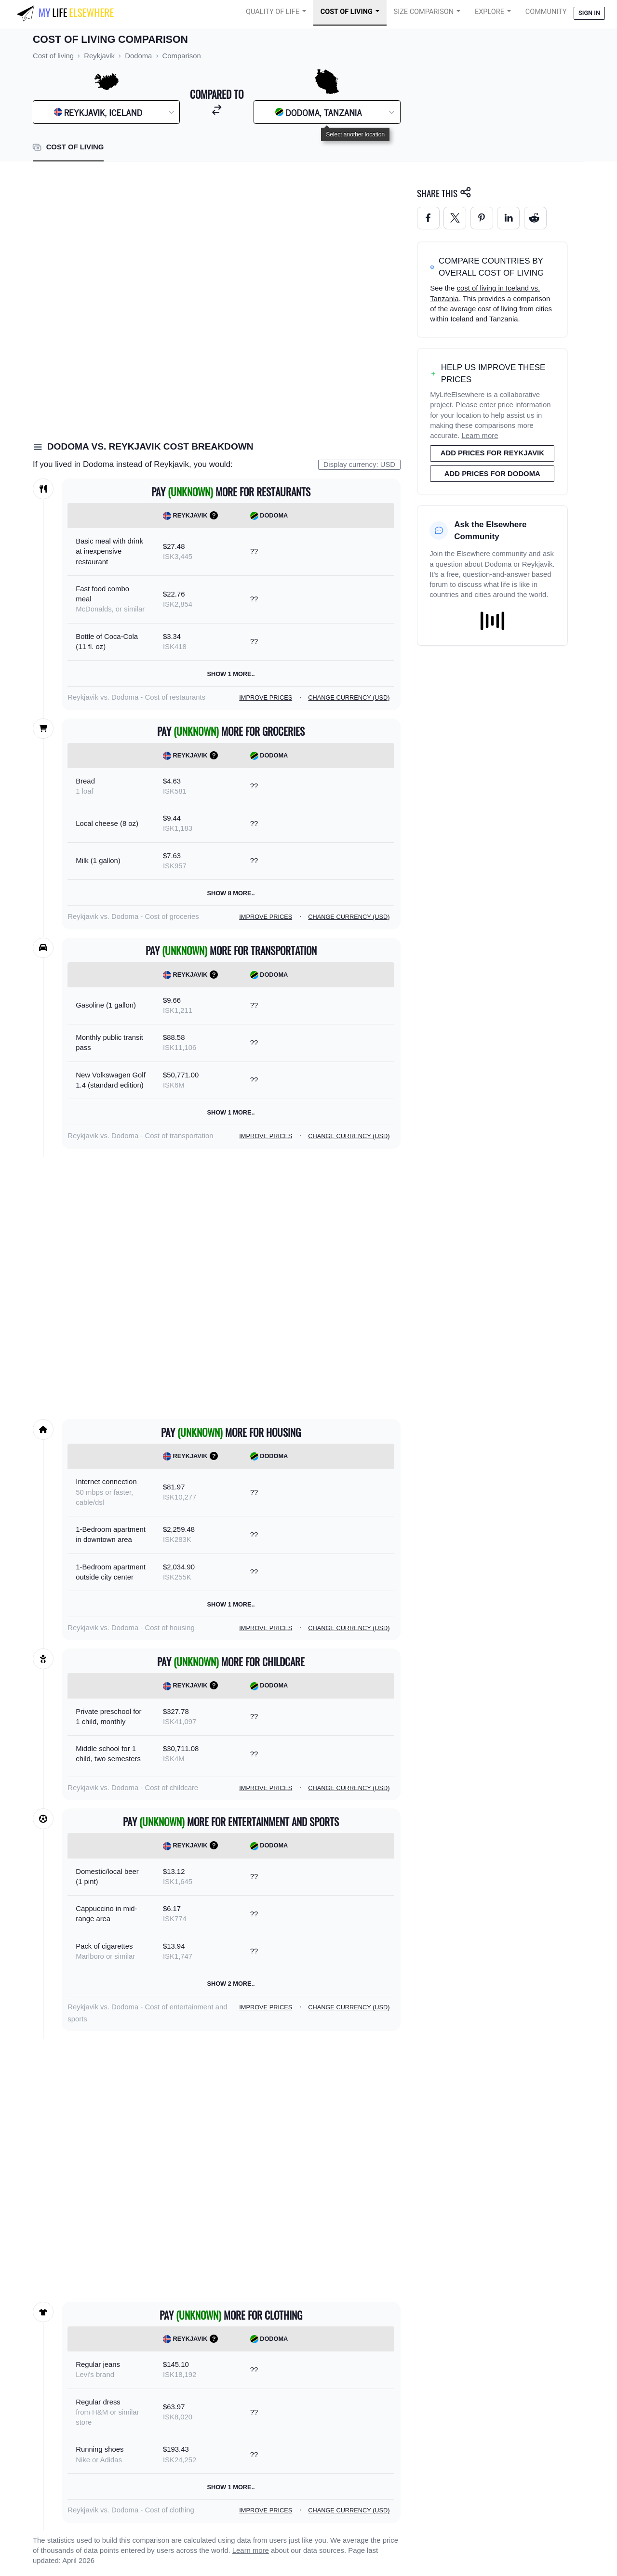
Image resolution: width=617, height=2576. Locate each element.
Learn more (250, 2550)
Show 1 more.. (231, 673)
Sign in (589, 12)
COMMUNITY (546, 12)
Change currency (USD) (348, 697)
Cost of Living (347, 12)
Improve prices (265, 697)
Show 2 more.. (231, 1983)
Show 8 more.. (231, 893)
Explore (489, 12)
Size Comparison (424, 12)
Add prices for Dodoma (492, 474)
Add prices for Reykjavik (492, 453)
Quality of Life (272, 12)
